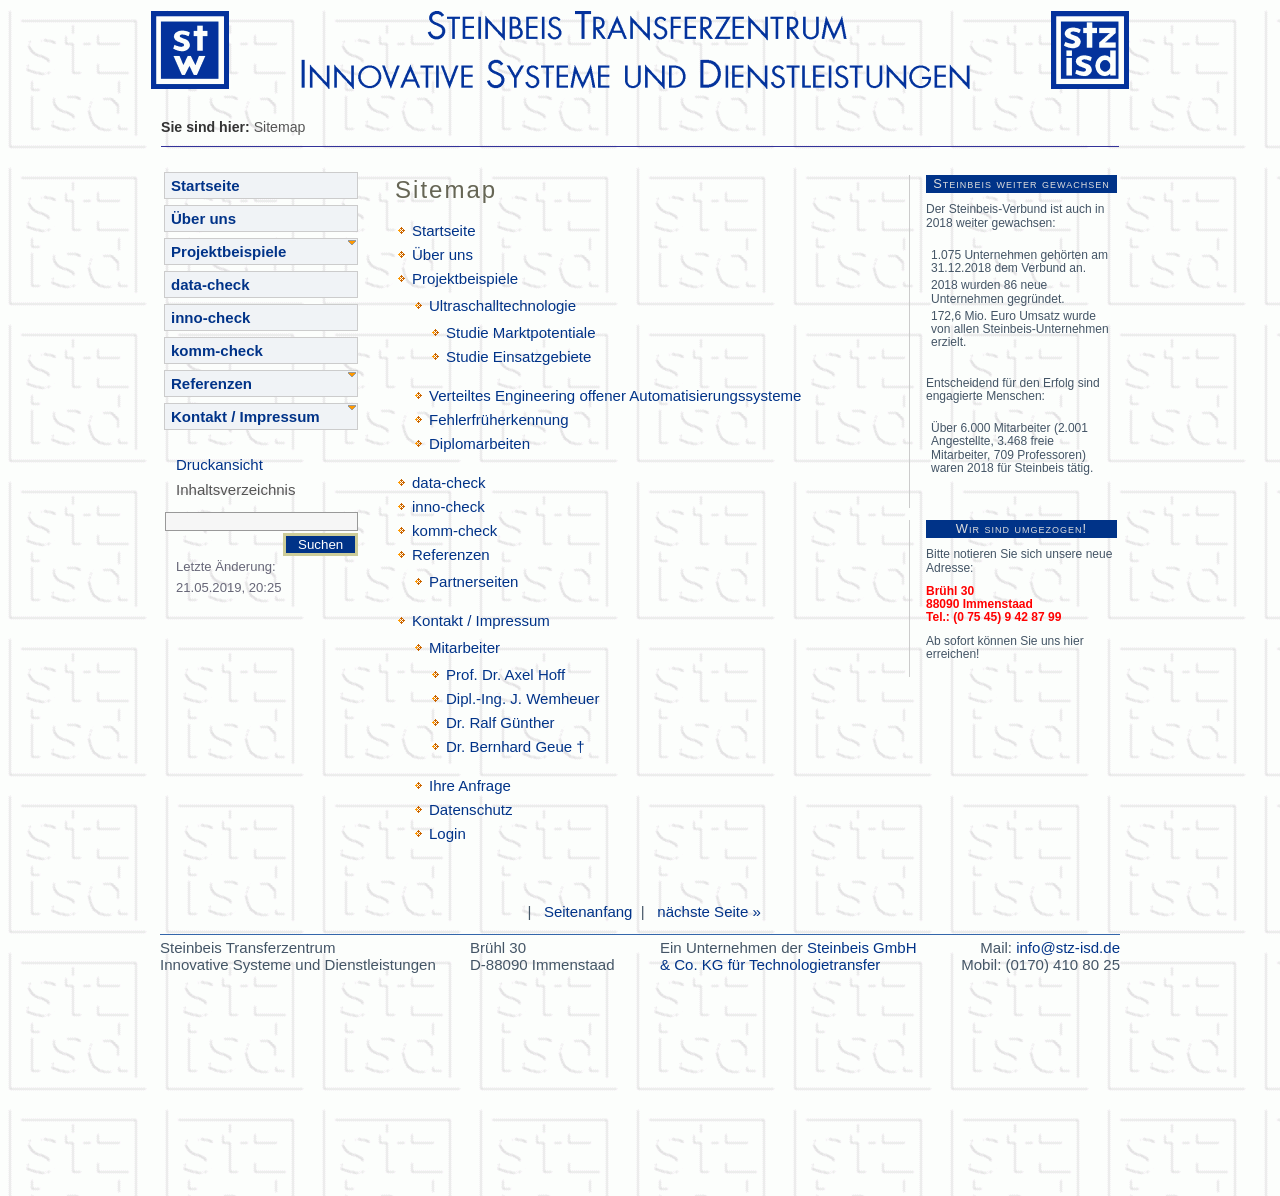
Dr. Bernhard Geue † (515, 746)
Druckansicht (219, 464)
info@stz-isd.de (1068, 947)
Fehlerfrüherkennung (499, 419)
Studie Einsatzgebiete (518, 356)
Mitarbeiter (464, 647)
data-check (210, 284)
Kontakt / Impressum (245, 416)
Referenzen (211, 383)
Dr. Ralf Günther (500, 722)
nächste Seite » (709, 911)
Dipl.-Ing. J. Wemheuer (522, 698)
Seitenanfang (588, 911)
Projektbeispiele (228, 251)
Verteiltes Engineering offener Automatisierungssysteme (615, 395)
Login (447, 833)
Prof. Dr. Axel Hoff (505, 674)
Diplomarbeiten (479, 443)
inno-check (210, 317)
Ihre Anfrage (470, 785)
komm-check (217, 350)
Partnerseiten (473, 581)
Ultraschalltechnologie (502, 305)
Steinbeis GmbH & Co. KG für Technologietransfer (788, 956)
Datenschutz (471, 809)
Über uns (203, 218)
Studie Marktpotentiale (521, 332)
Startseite (205, 185)
